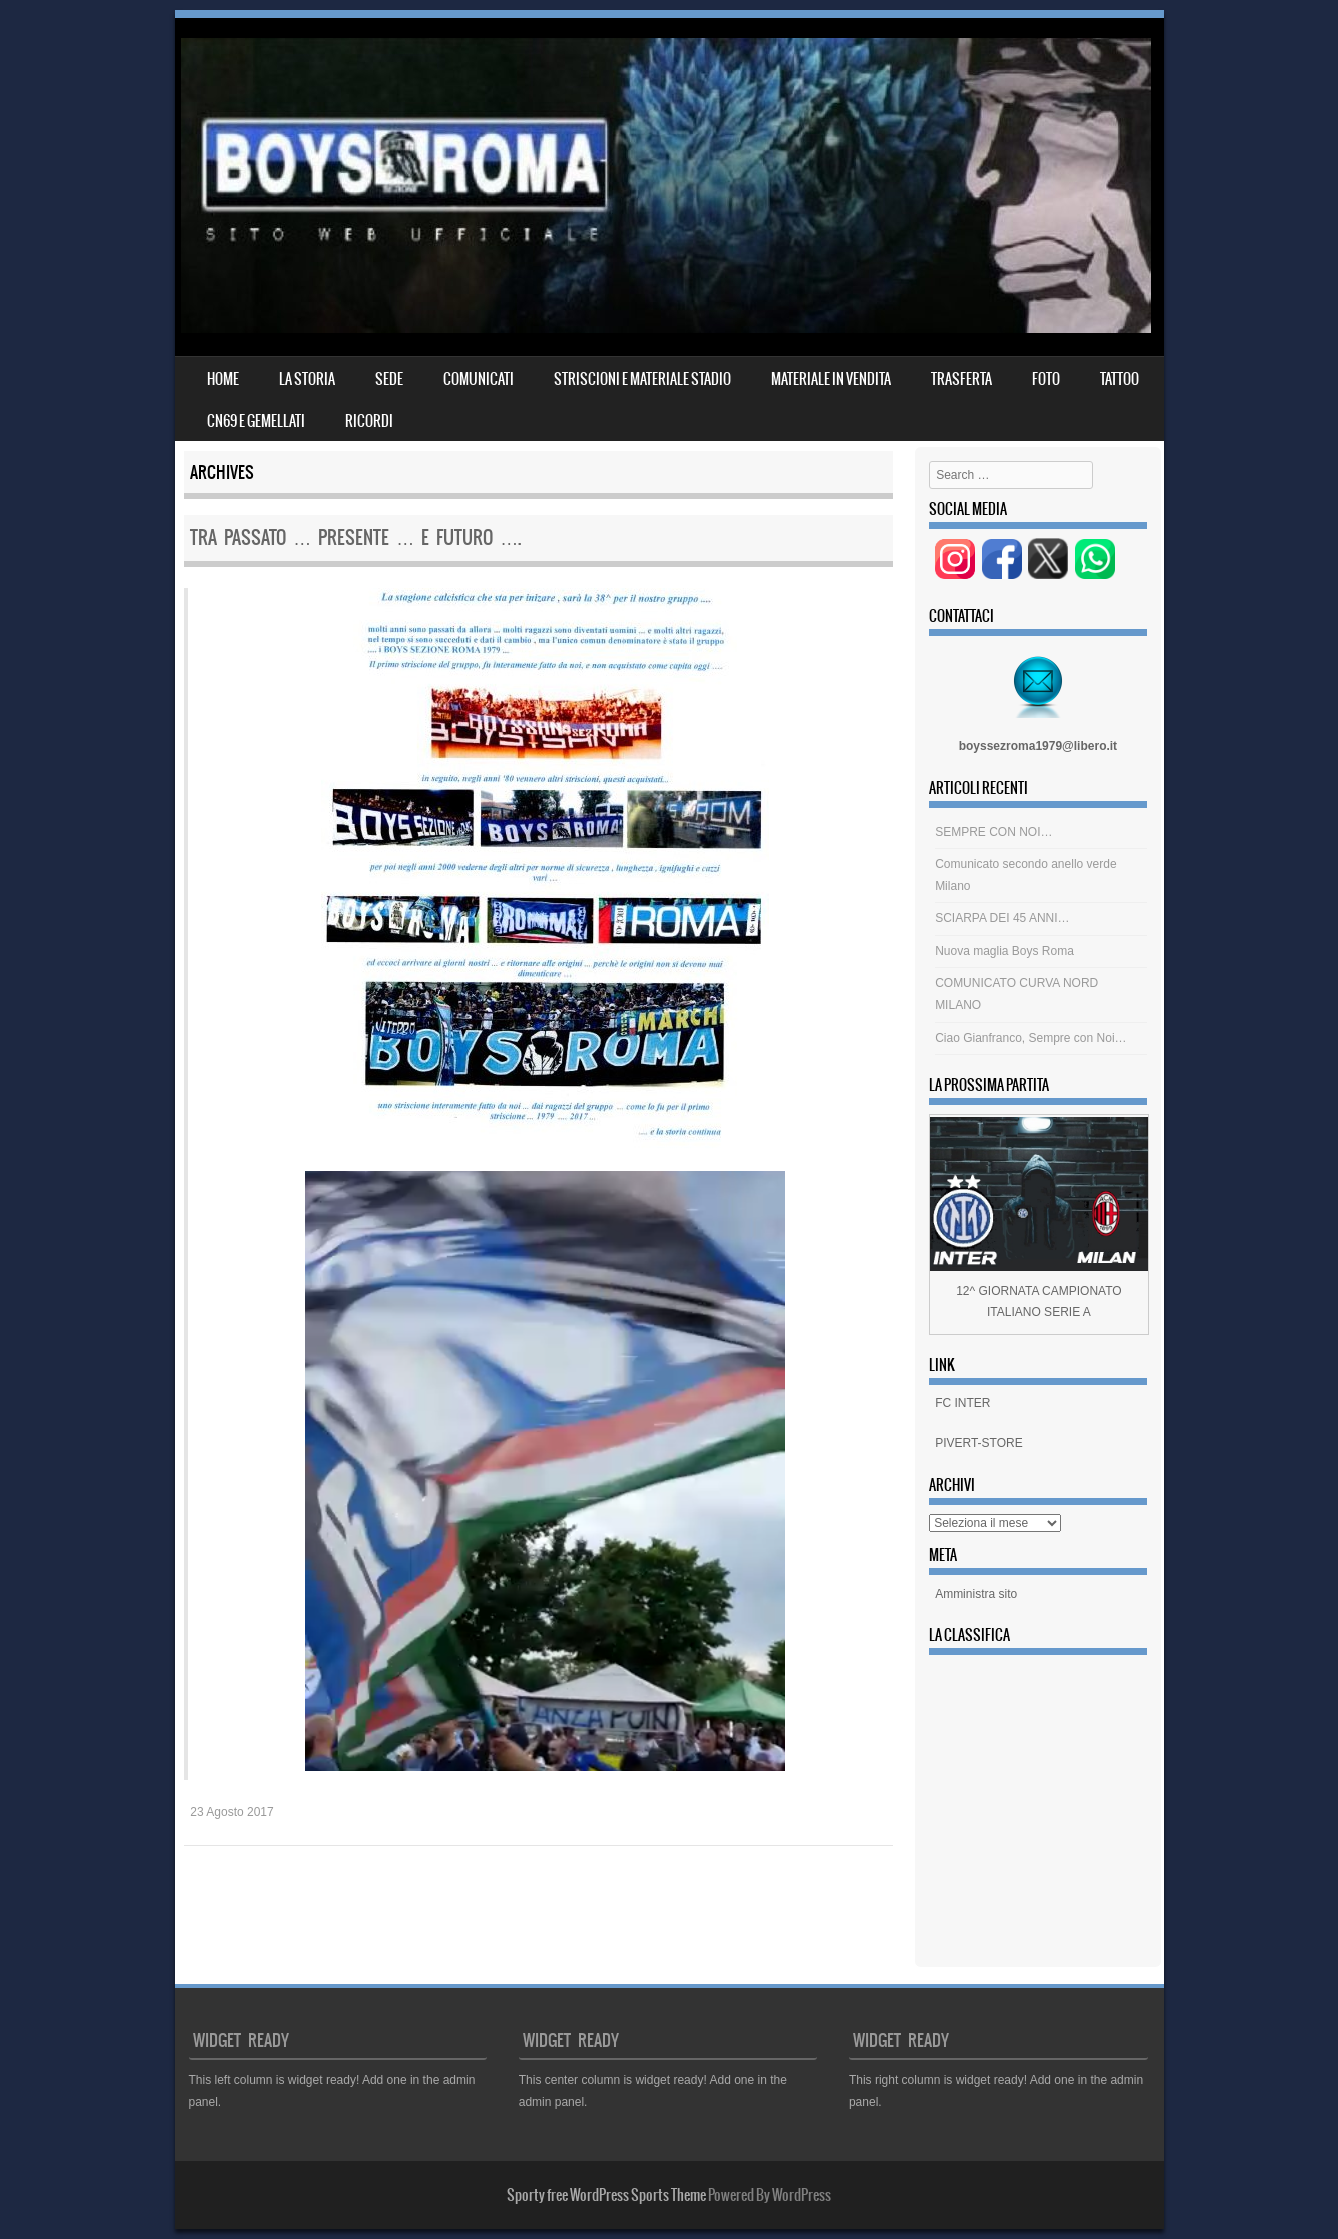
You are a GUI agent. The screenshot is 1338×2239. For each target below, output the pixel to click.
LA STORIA (307, 379)
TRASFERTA (961, 379)
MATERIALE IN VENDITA (831, 379)
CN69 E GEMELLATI (256, 421)
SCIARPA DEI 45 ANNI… (1002, 918)
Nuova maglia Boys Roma (1004, 951)
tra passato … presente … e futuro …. (355, 537)
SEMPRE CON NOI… (993, 832)
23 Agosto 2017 (231, 1812)
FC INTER (962, 1403)
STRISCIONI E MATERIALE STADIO (642, 379)
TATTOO (1119, 379)
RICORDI (369, 421)
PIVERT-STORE (979, 1443)
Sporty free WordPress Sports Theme (606, 2195)
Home (223, 379)
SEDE (389, 379)
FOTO (1046, 379)
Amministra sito (976, 1594)
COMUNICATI (478, 379)
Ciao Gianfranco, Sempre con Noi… (1030, 1038)
